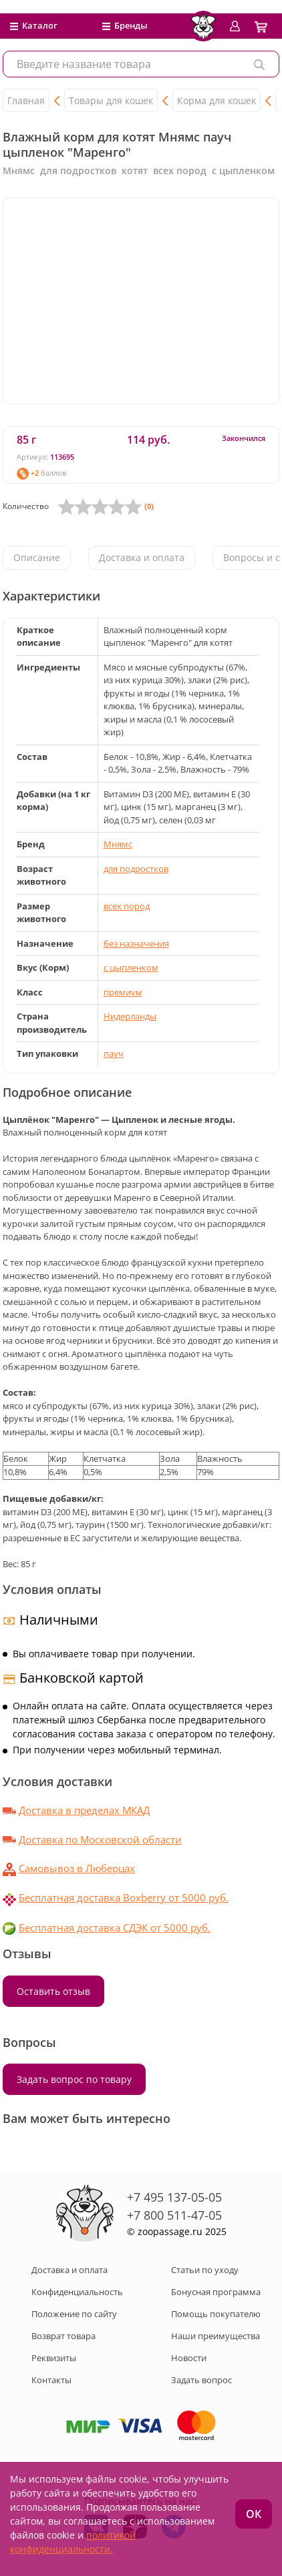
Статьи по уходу (205, 2270)
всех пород (127, 906)
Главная (26, 100)
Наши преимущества (215, 2336)
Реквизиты (53, 2358)
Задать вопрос (201, 2380)
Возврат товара (63, 2336)
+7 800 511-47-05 (174, 2215)
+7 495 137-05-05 (174, 2197)
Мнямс (118, 844)
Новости (188, 2358)
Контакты (51, 2380)
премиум (123, 992)
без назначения (136, 943)
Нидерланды (130, 1016)
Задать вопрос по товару (74, 2079)
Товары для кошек (111, 100)
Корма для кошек (216, 100)
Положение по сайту (74, 2314)
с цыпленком (131, 967)
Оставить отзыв (53, 1991)
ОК (253, 2514)
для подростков (136, 869)
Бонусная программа (216, 2292)
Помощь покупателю (216, 2314)
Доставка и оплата (141, 557)
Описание (36, 557)
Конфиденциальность (77, 2292)
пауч (114, 1053)
